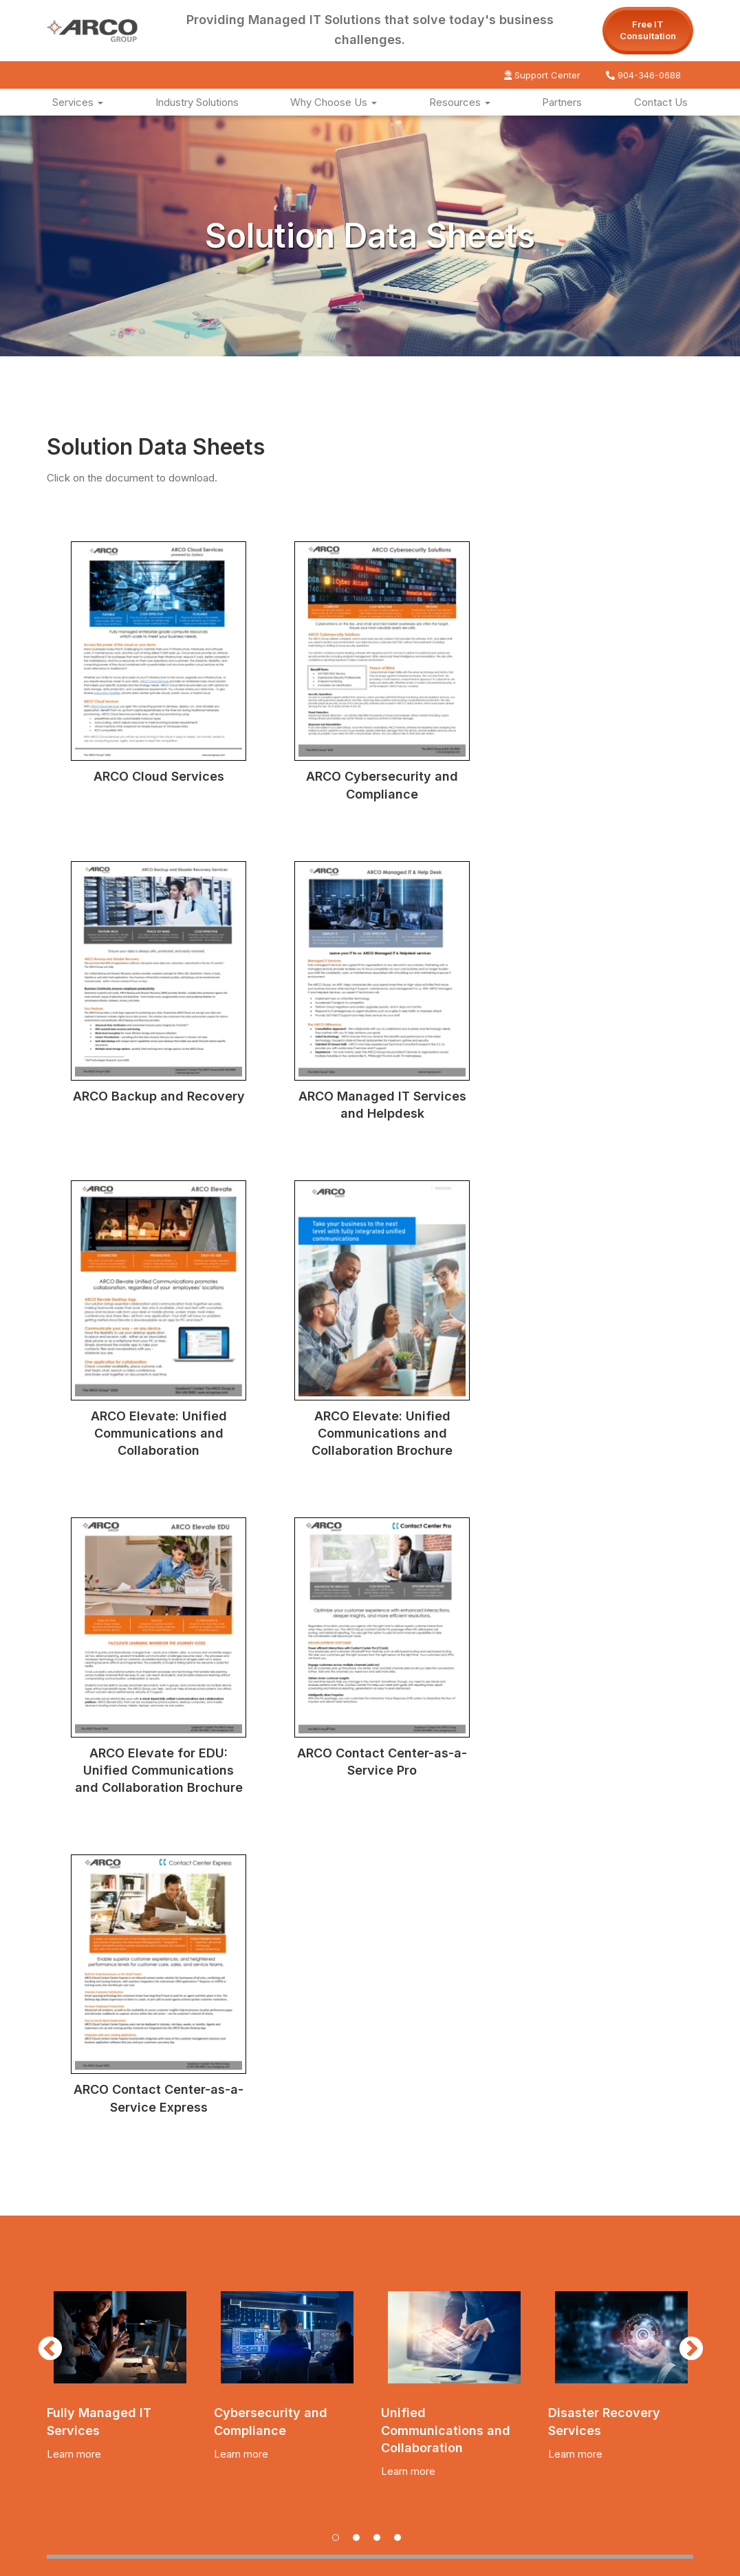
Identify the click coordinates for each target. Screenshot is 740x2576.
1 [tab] (339, 1889)
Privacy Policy (565, 2559)
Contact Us (661, 102)
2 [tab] (360, 1889)
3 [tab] (380, 1889)
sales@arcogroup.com (293, 2479)
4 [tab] (401, 1889)
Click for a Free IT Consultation (218, 2242)
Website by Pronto (649, 2559)
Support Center (542, 74)
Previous (43, 1690)
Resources (459, 102)
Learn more (74, 1801)
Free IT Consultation (648, 30)
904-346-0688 (643, 74)
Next (684, 1690)
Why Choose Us (333, 102)
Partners (562, 102)
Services (77, 102)
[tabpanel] (120, 1720)
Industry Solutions (197, 102)
